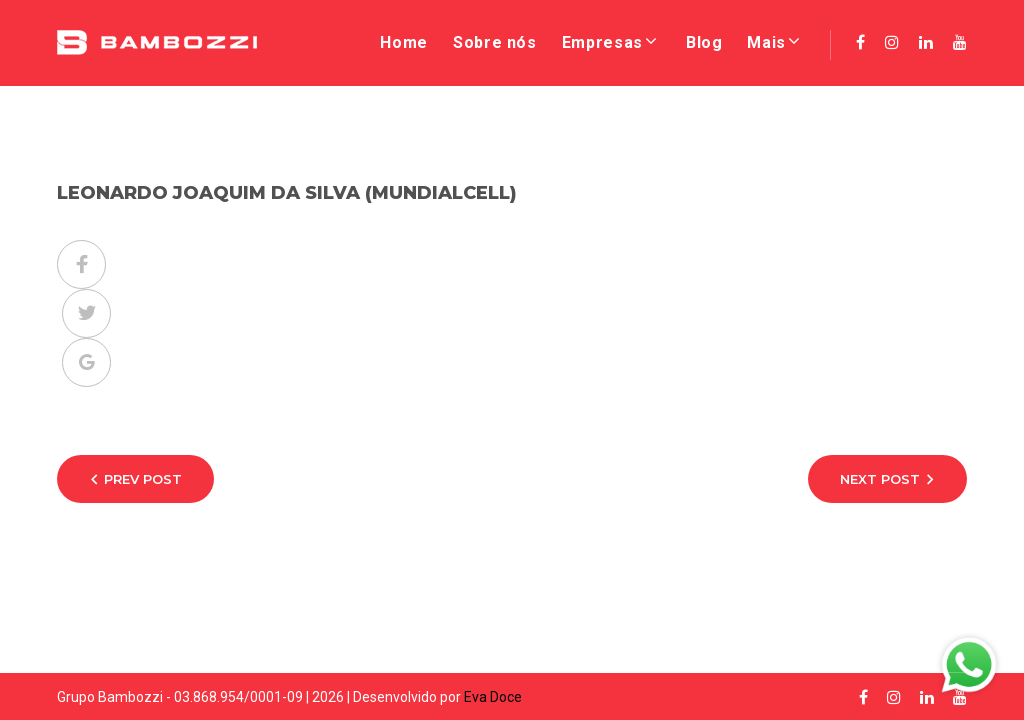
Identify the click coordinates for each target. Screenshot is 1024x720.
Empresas (602, 42)
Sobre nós (495, 42)
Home (404, 42)
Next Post (880, 479)
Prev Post (143, 479)
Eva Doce (493, 697)
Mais (766, 42)
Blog (704, 42)
